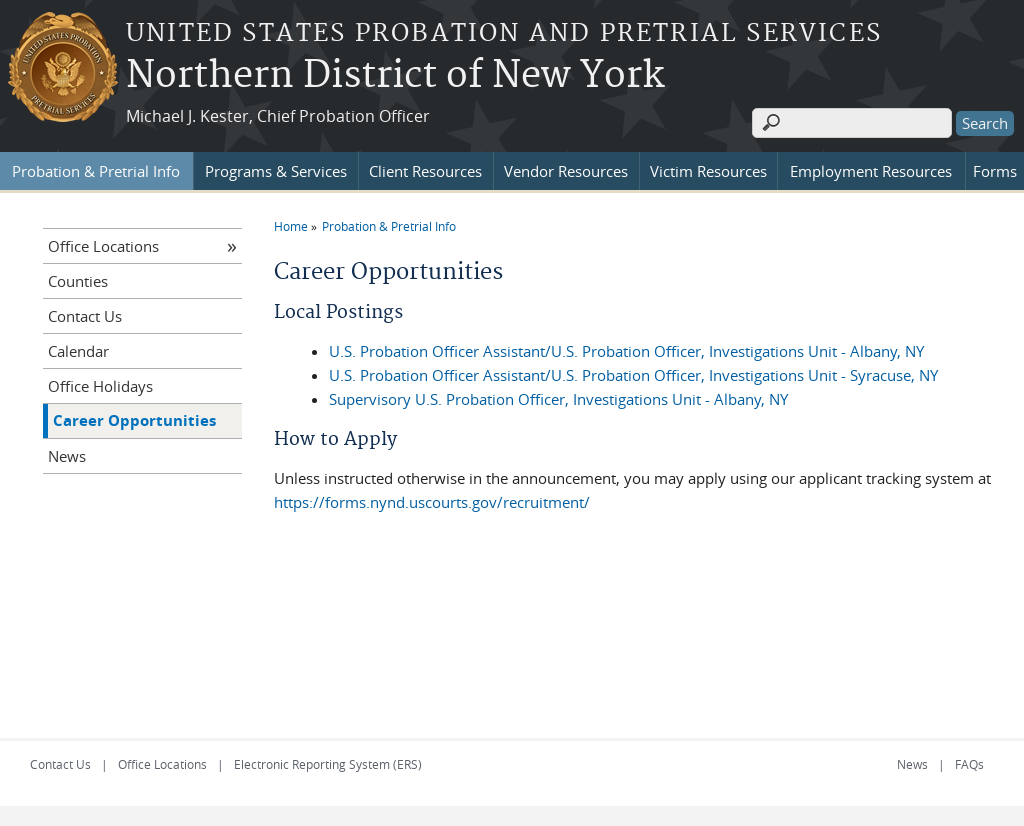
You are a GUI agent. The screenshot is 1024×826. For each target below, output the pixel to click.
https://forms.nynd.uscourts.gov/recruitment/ (432, 502)
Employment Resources (871, 171)
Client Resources (425, 171)
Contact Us (85, 316)
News (67, 456)
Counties (78, 281)
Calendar (78, 351)
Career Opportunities (134, 420)
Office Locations (103, 246)
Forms (995, 171)
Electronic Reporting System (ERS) (328, 764)
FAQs (969, 764)
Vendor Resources (566, 171)
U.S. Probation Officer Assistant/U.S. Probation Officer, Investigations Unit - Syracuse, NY (633, 375)
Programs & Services (276, 171)
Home (291, 226)
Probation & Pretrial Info (96, 171)
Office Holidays (100, 386)
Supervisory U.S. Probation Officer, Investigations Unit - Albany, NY (558, 399)
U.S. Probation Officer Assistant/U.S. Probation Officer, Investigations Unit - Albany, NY (626, 351)
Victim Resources (708, 171)
